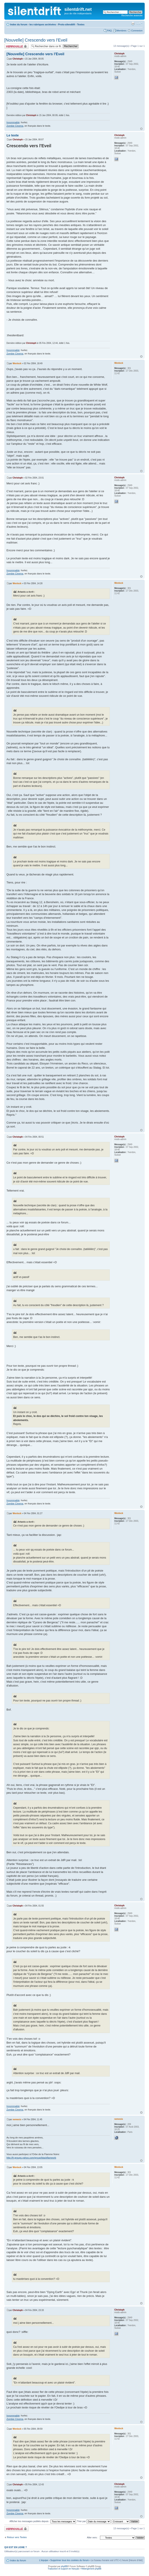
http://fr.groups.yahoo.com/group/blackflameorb (31, 2157)
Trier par (94, 2521)
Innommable (13, 122)
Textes (80, 24)
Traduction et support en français (63, 2569)
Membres (122, 30)
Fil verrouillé (16, 46)
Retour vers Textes (17, 2537)
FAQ (109, 30)
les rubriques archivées (42, 24)
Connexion (137, 30)
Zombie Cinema (14, 126)
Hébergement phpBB (91, 2569)
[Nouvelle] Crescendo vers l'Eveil (35, 40)
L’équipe (43, 2560)
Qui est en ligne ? (15, 2547)
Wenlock (17, 363)
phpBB (64, 2566)
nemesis (17, 2119)
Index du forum (18, 24)
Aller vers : (92, 2537)
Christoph (18, 59)
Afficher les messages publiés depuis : (43, 2521)
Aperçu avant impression (132, 24)
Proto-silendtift (66, 24)
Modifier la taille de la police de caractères (139, 24)
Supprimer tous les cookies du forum (69, 2560)
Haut (141, 129)
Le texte (12, 135)
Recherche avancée (132, 15)
